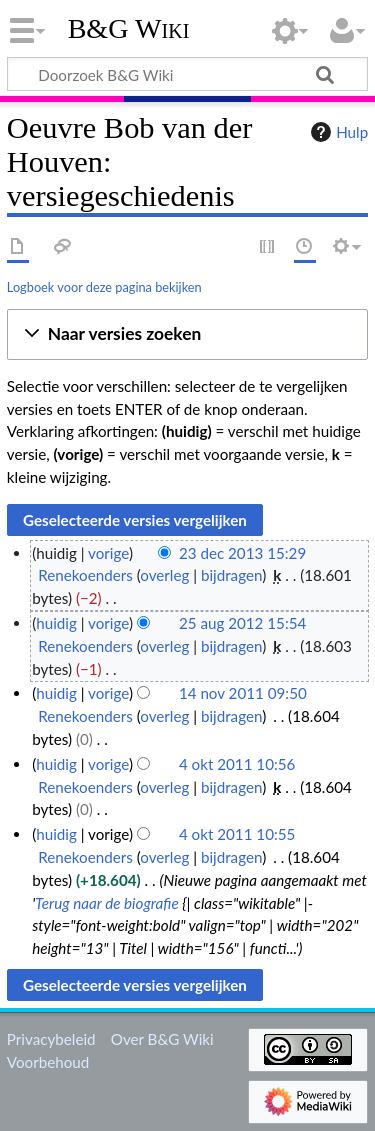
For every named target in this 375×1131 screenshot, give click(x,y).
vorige (108, 553)
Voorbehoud (48, 1062)
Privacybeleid (51, 1039)
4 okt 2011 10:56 (237, 764)
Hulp (337, 132)
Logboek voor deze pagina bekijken (104, 287)
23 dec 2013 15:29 (242, 553)
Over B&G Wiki (162, 1039)
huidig (56, 623)
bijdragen (231, 575)
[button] (187, 334)
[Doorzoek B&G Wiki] (187, 74)
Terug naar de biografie (107, 903)
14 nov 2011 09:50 (243, 693)
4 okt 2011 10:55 (237, 834)
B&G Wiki (129, 29)
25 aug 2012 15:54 (242, 623)
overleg (164, 575)
